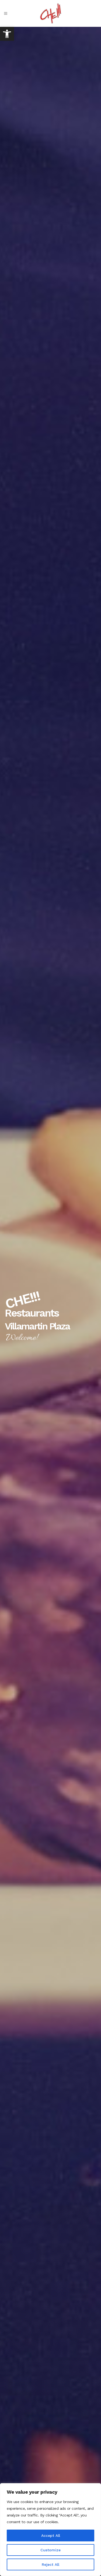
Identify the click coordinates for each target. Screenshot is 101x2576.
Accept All (50, 2535)
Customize (50, 2550)
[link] (7, 34)
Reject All (50, 2564)
